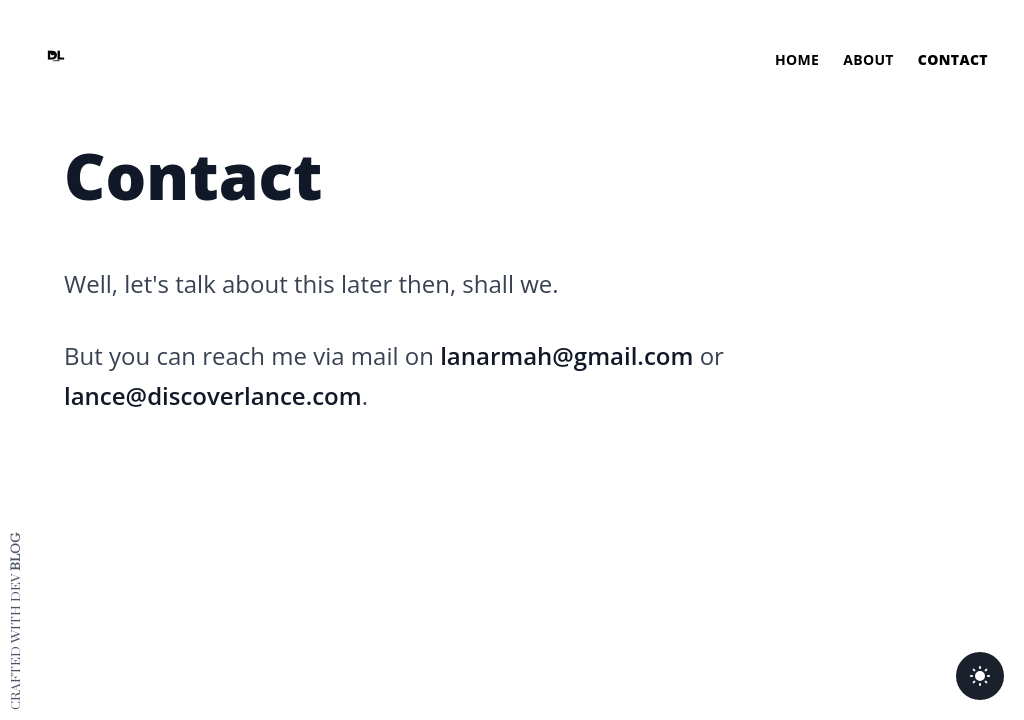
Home (797, 59)
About (868, 59)
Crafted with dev (16, 621)
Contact (953, 59)
